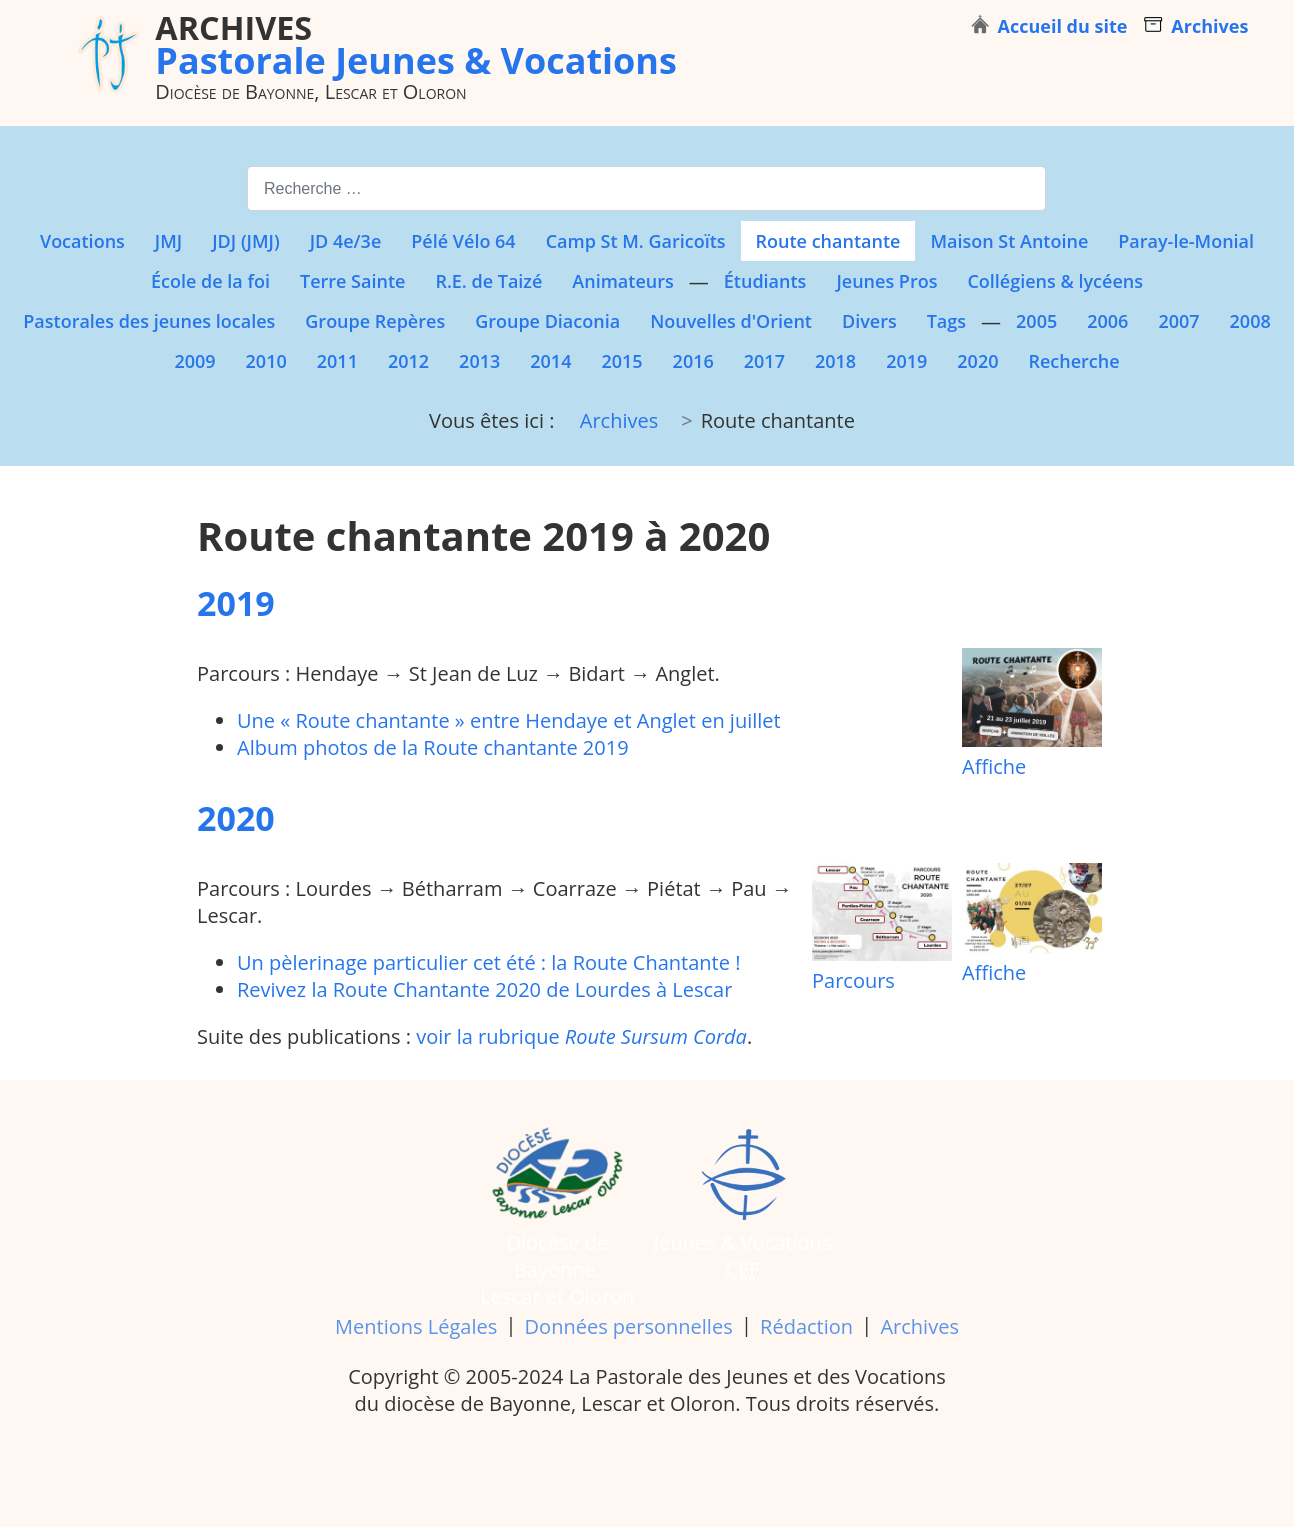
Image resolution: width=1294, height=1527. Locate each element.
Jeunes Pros (886, 281)
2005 (1036, 321)
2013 (479, 361)
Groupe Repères (375, 321)
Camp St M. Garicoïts (636, 241)
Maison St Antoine (1009, 241)
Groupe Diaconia (547, 321)
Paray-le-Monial (1186, 241)
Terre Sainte (352, 281)
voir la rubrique (581, 1036)
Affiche (1032, 714)
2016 (693, 361)
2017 (764, 361)
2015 (621, 361)
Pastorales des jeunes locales (149, 321)
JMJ (168, 241)
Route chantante (828, 241)
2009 (194, 361)
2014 (550, 361)
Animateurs (622, 281)
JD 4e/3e (346, 241)
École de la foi (210, 281)
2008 (1250, 321)
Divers (869, 321)
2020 (977, 361)
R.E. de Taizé (488, 281)
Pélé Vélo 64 (463, 241)
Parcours (882, 928)
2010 (266, 361)
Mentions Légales (416, 1326)
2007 (1178, 321)
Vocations (82, 241)
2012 (408, 361)
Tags (946, 321)
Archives (919, 1326)
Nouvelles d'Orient (731, 321)
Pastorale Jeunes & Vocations (416, 44)
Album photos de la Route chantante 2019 (433, 747)
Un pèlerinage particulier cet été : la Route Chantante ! (488, 962)
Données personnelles (629, 1326)
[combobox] (646, 188)
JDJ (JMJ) (245, 241)
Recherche (1073, 361)
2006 (1107, 321)
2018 (835, 361)
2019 (906, 361)
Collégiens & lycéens (1055, 281)
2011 (337, 361)
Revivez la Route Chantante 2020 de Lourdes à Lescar (484, 989)
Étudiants (765, 281)
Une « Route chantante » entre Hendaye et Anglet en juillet (509, 720)
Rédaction (806, 1326)
